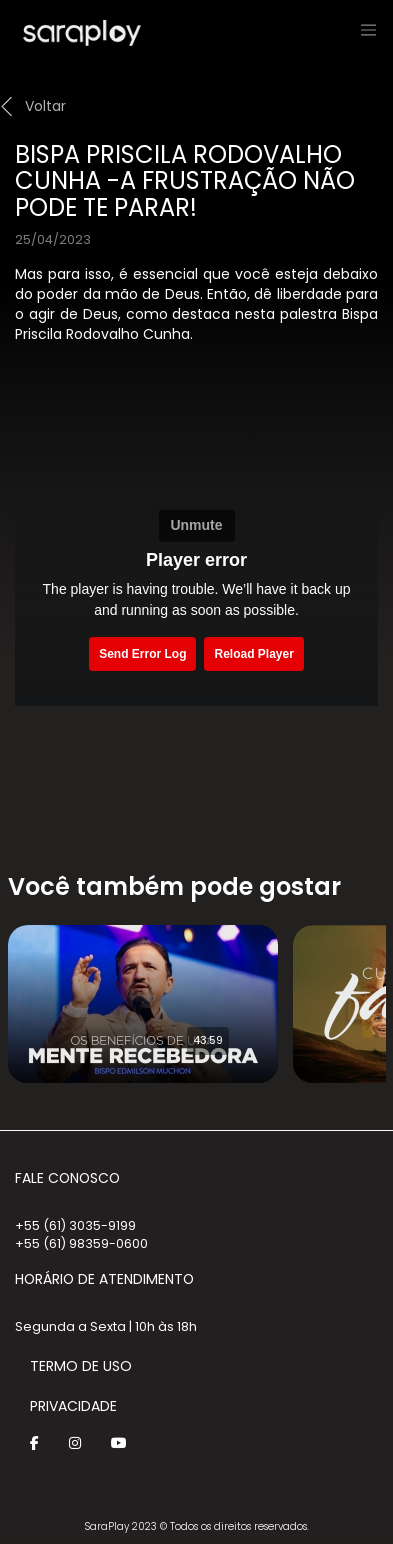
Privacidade (73, 1406)
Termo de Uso (81, 1366)
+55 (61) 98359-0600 (81, 1243)
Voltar (45, 106)
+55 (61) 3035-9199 (75, 1225)
